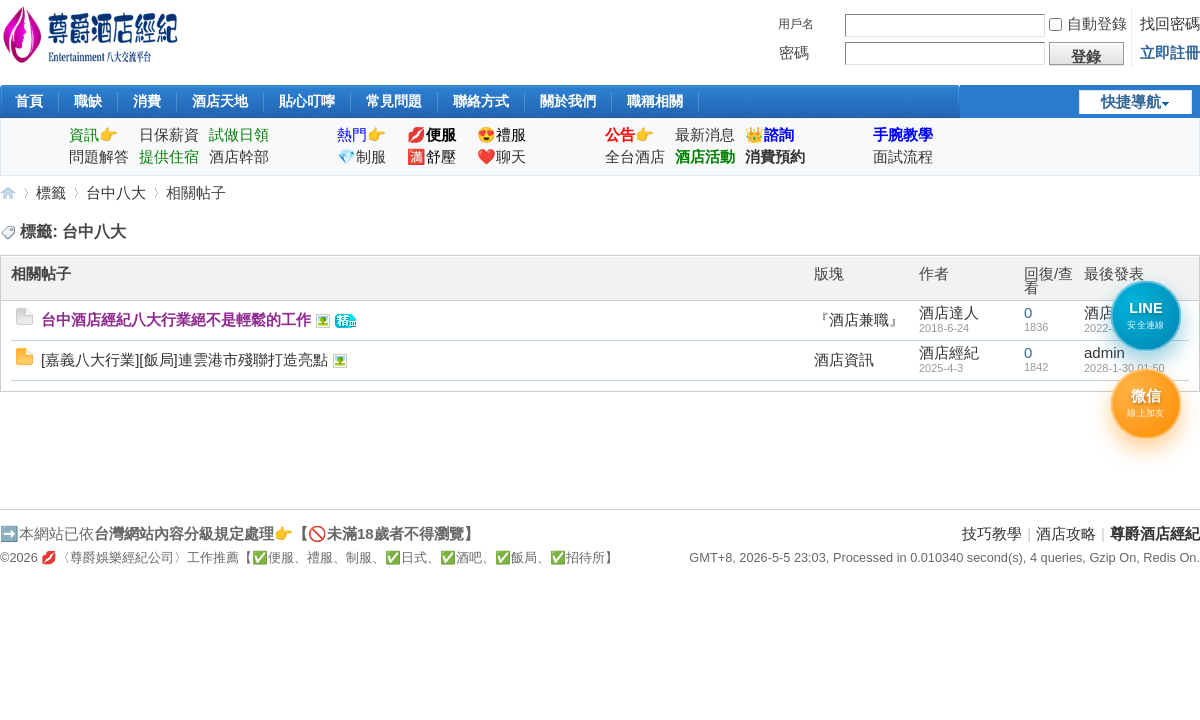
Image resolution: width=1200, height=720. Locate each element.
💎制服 (361, 156)
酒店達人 (949, 312)
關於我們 (568, 101)
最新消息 (705, 134)
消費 (147, 101)
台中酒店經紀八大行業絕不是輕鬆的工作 (176, 319)
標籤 (51, 192)
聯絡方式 (481, 101)
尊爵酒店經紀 (8, 192)
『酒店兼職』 (859, 319)
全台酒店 (635, 156)
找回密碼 (1170, 23)
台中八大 (116, 192)
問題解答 (99, 156)
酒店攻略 (1066, 533)
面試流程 (903, 156)
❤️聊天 (501, 156)
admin (1104, 352)
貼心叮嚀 (307, 101)
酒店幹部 (239, 156)
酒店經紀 (949, 352)
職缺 (88, 101)
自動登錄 (1088, 23)
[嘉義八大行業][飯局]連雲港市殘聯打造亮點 (184, 359)
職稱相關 (655, 101)
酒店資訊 (844, 359)
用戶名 (796, 24)
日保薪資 (169, 134)
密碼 (794, 52)
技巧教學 (992, 533)
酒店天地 (220, 101)
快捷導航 (1131, 101)
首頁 (29, 101)
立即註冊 (1170, 52)
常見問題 (394, 101)
